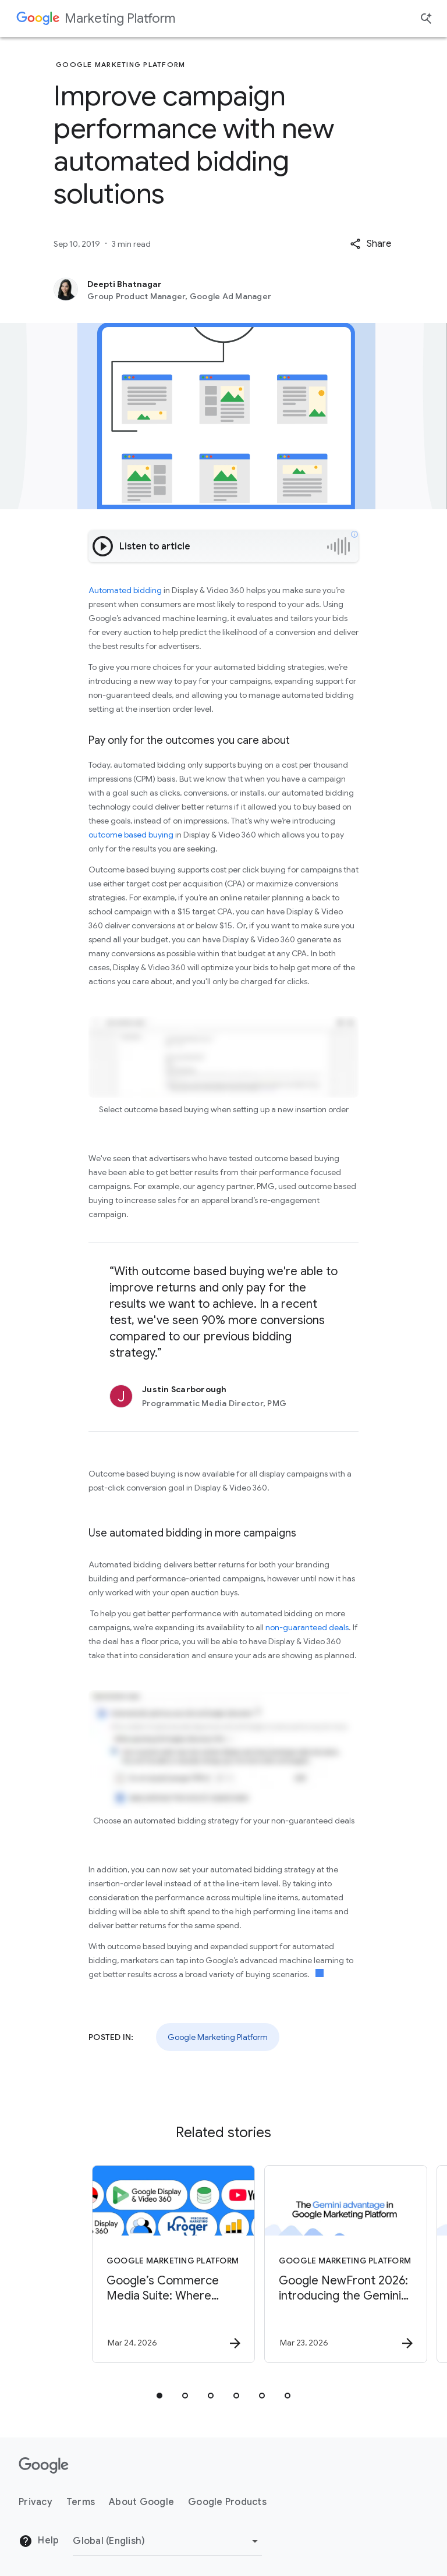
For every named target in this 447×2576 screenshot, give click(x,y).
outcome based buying (130, 834)
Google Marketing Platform (218, 2037)
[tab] (159, 2395)
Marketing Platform (120, 18)
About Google (141, 2502)
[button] (370, 244)
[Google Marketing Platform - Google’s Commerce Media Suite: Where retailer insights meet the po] (136, 2264)
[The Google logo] (44, 2465)
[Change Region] (167, 2541)
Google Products (227, 2502)
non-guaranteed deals (307, 1627)
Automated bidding (125, 590)
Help (39, 2541)
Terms (80, 2502)
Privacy (35, 2502)
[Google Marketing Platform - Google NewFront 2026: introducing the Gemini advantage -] (308, 2264)
